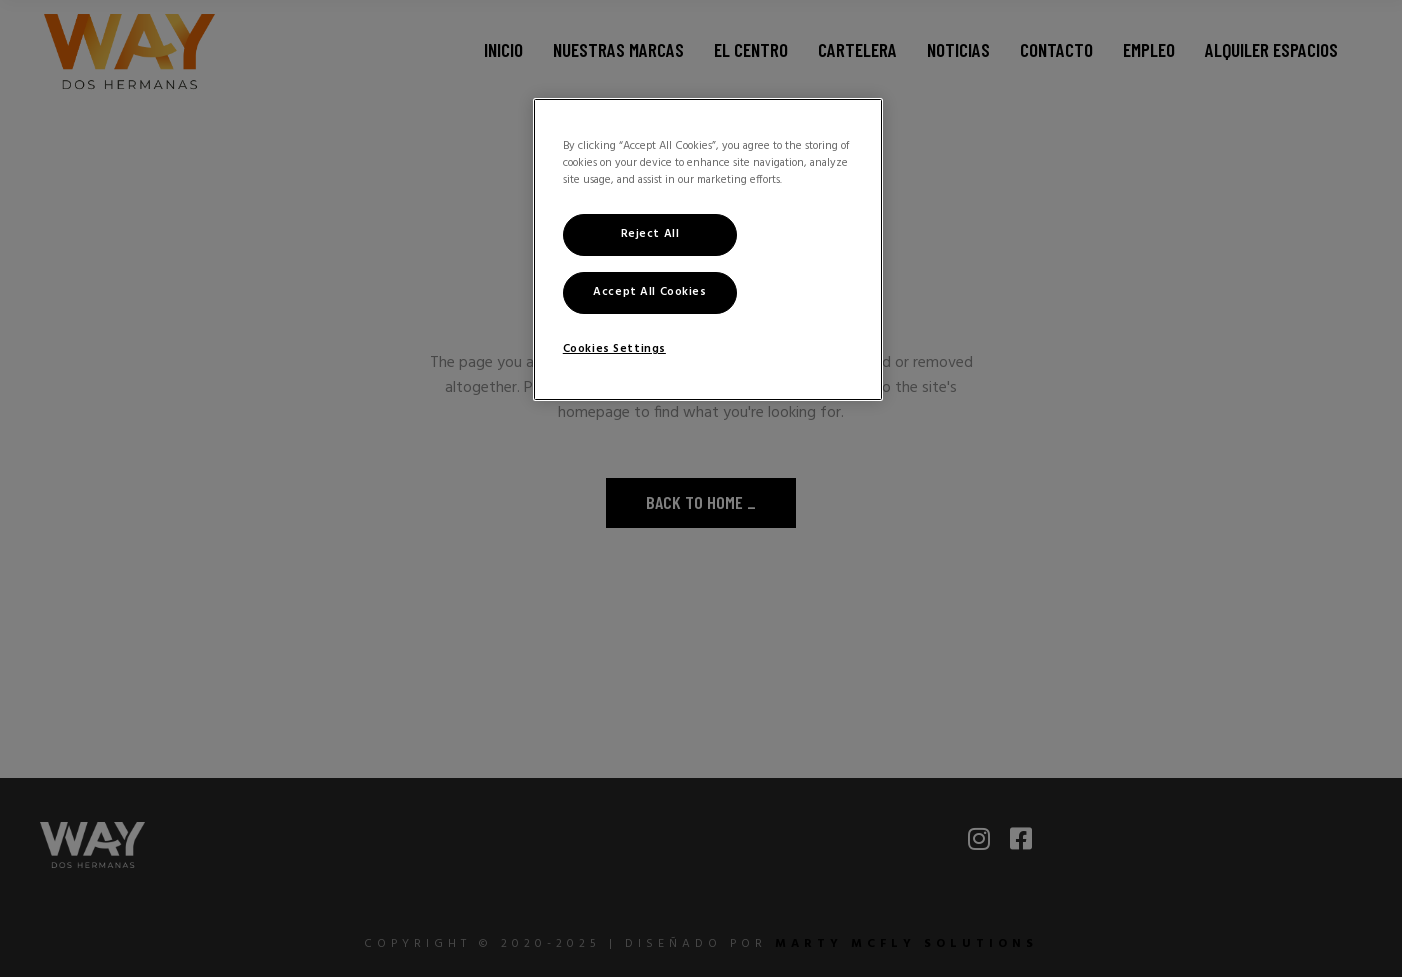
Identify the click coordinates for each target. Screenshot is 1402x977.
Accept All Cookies (649, 292)
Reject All (650, 234)
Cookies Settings (614, 349)
